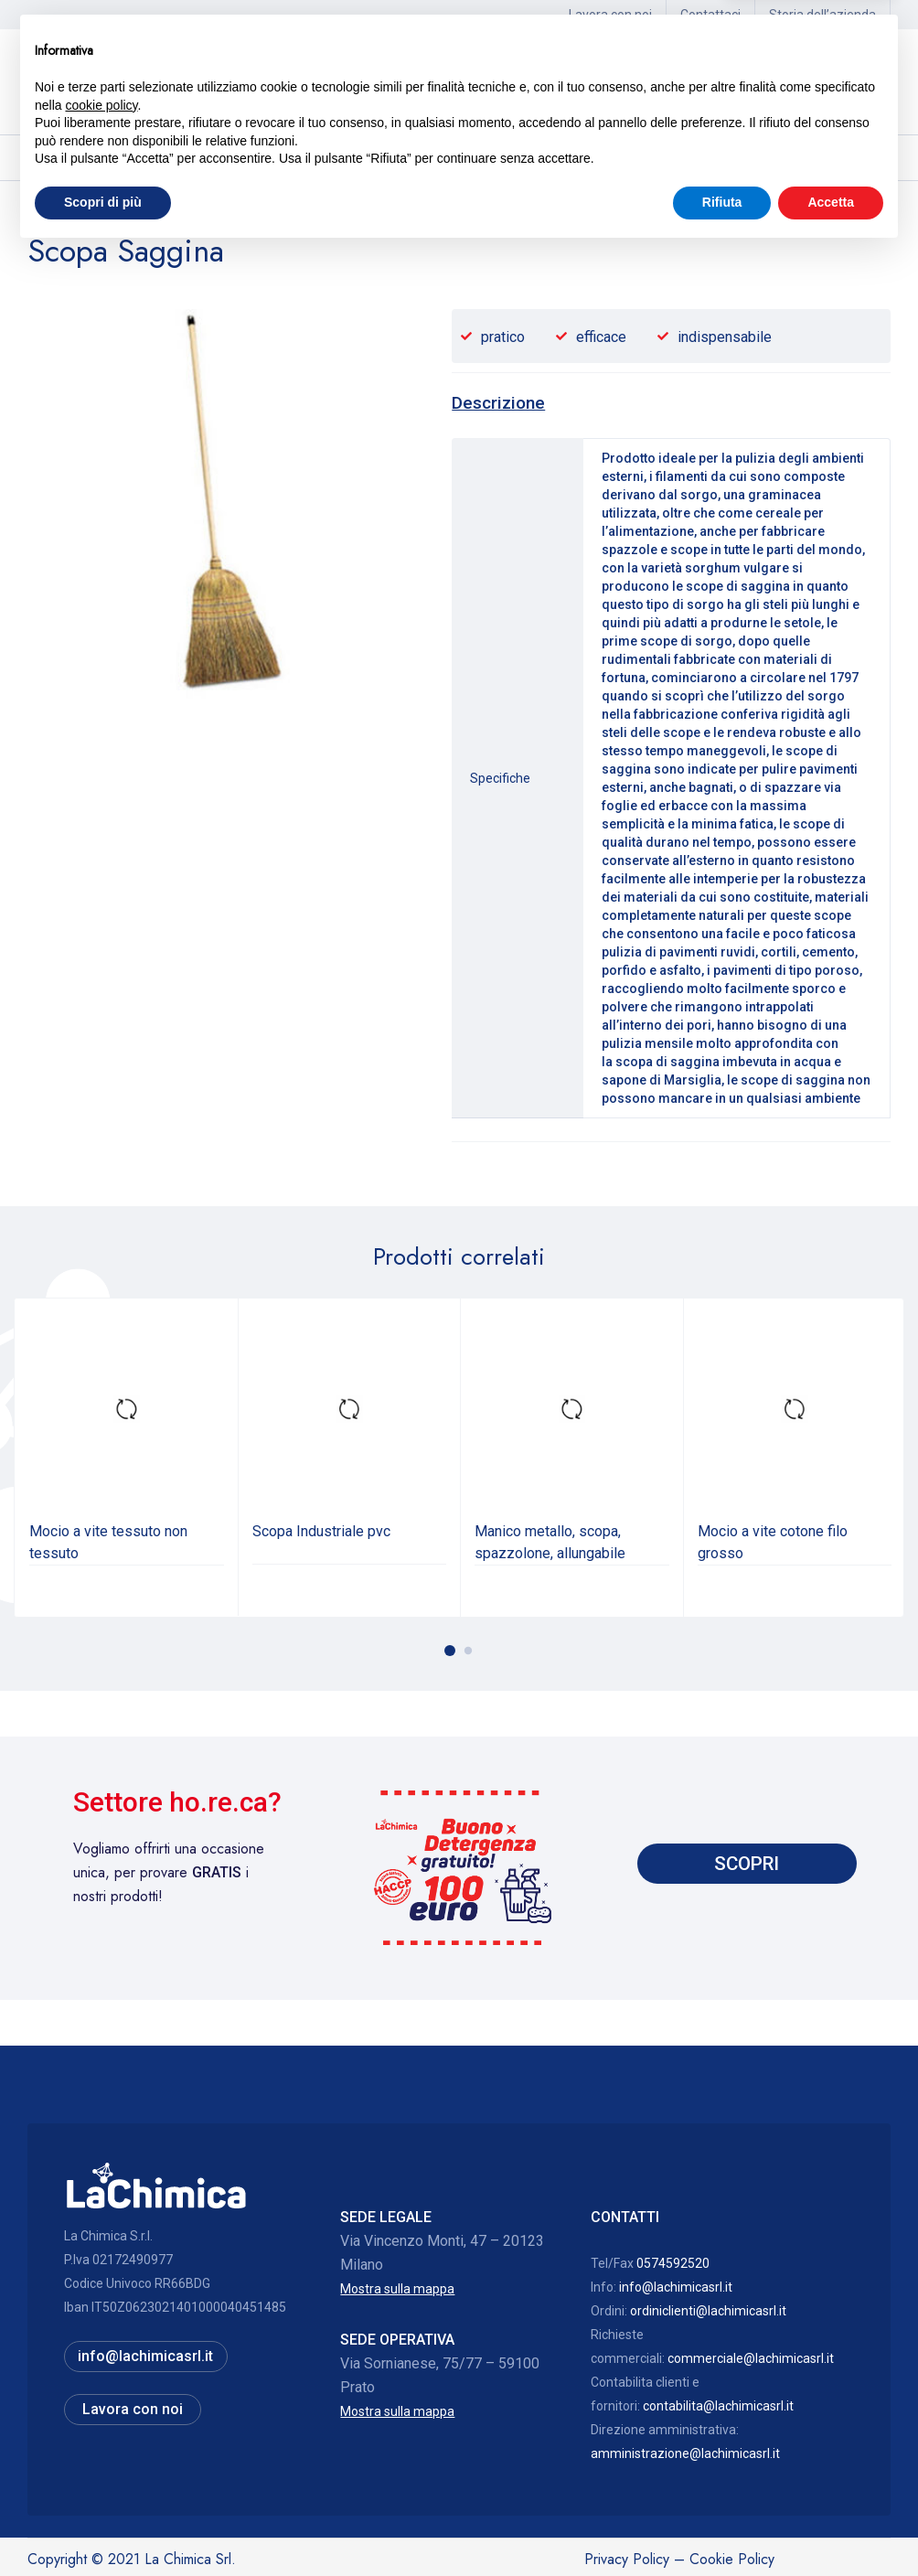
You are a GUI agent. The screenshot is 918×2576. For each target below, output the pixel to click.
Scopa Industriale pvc (321, 1531)
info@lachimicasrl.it (675, 2287)
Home (44, 211)
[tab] (498, 403)
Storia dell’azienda (822, 14)
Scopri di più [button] (103, 2525)
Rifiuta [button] (722, 2525)
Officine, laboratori (133, 211)
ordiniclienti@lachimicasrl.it (708, 2310)
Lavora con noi (610, 14)
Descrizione (498, 402)
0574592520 (673, 2263)
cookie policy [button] (101, 2428)
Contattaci (710, 14)
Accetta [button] (830, 2525)
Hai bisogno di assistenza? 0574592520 (688, 82)
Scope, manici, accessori (274, 211)
